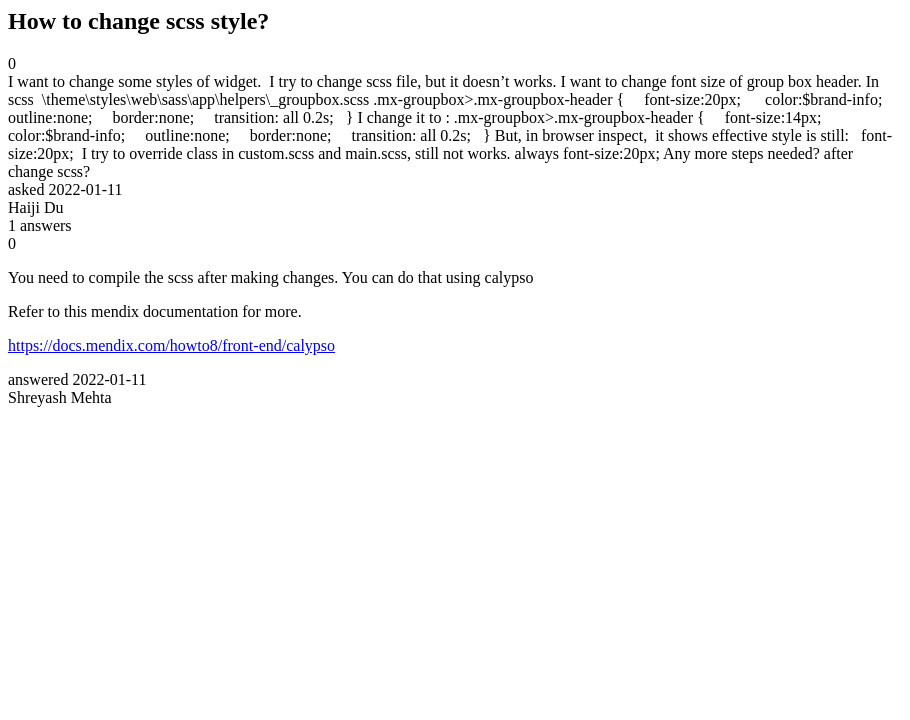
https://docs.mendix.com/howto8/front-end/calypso (171, 345)
